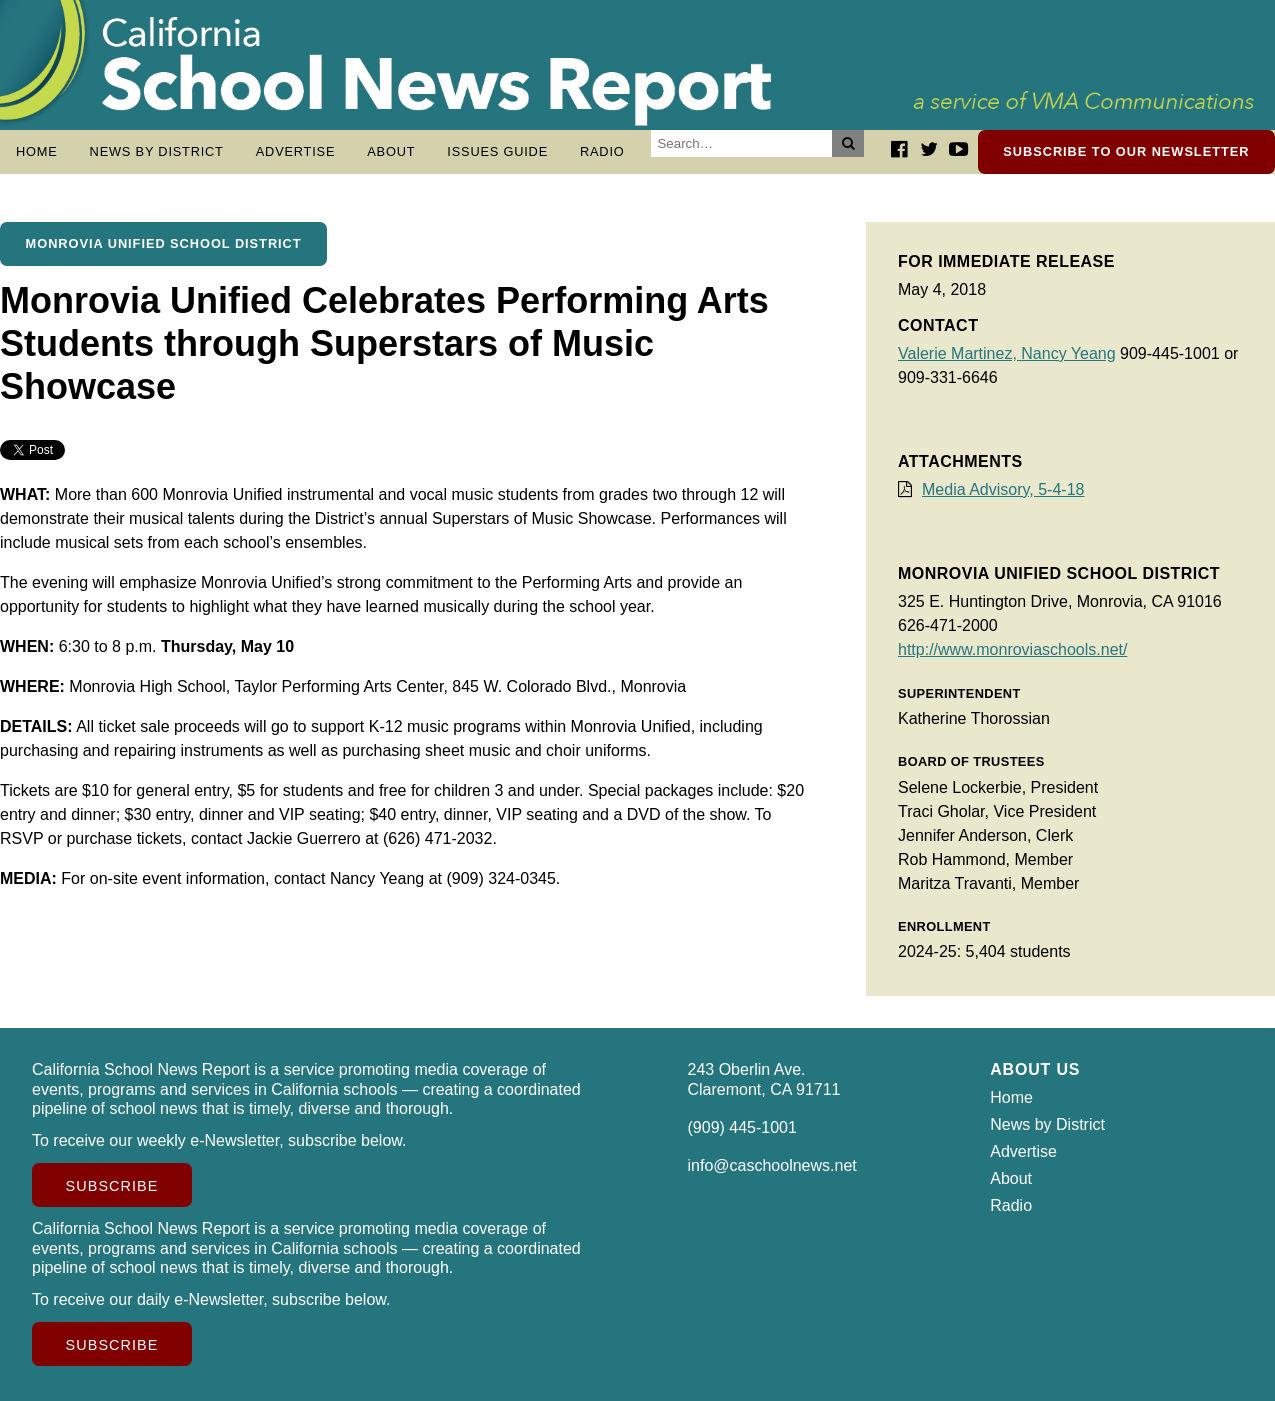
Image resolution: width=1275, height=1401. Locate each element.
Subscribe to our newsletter (1126, 151)
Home (37, 151)
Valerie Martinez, (959, 353)
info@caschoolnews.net (772, 1165)
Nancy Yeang (1068, 353)
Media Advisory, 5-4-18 (1003, 489)
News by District (157, 151)
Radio (602, 151)
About (391, 151)
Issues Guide (497, 151)
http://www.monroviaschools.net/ (1012, 649)
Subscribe (112, 1186)
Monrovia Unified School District (164, 243)
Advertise (296, 151)
